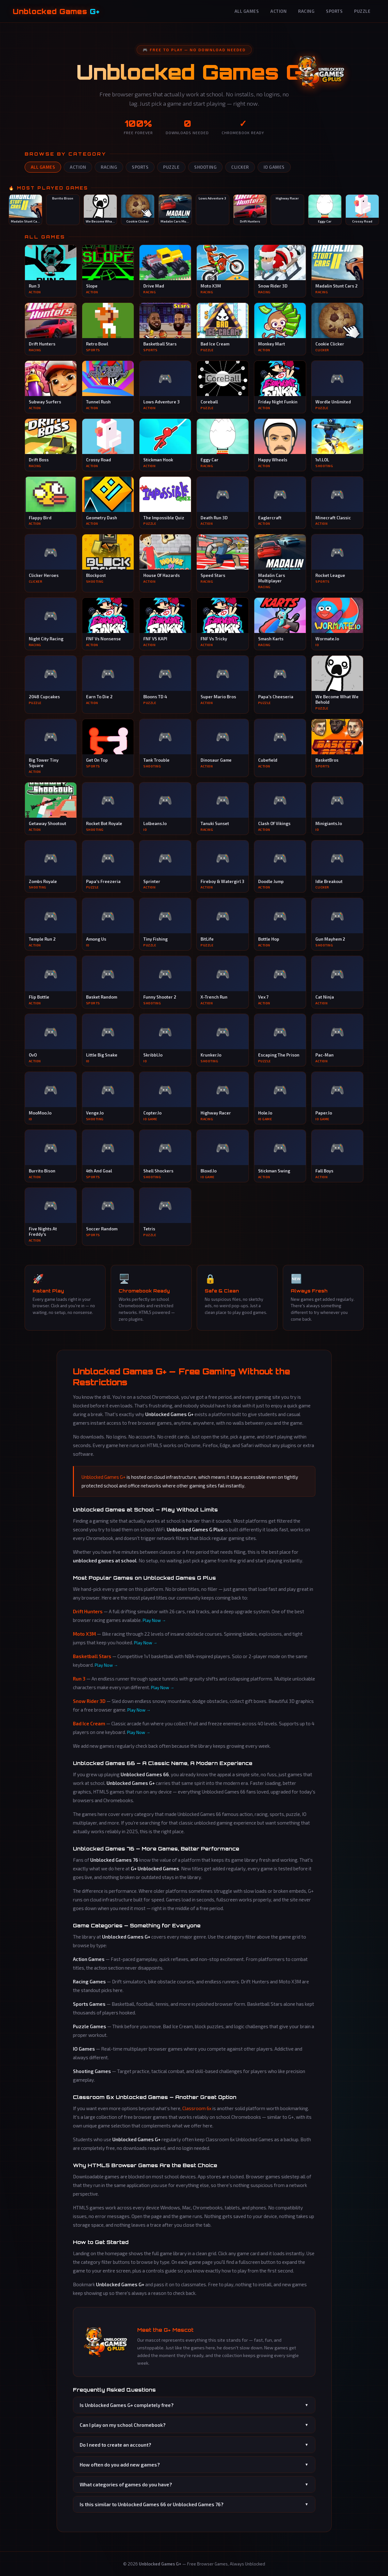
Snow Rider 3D (89, 1701)
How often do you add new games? (194, 2464)
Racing (306, 11)
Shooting (205, 167)
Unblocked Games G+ (104, 1477)
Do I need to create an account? (194, 2445)
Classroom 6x (196, 2108)
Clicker (240, 167)
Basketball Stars (92, 1656)
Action (278, 11)
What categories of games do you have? (194, 2484)
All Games (246, 11)
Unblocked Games (56, 11)
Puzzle (362, 11)
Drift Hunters (88, 1611)
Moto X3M (84, 1634)
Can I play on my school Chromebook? (194, 2425)
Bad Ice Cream (89, 1723)
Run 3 (79, 1678)
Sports (334, 11)
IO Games (274, 167)
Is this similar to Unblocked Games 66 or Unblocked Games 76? (194, 2504)
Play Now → (154, 1620)
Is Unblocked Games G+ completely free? (194, 2405)
